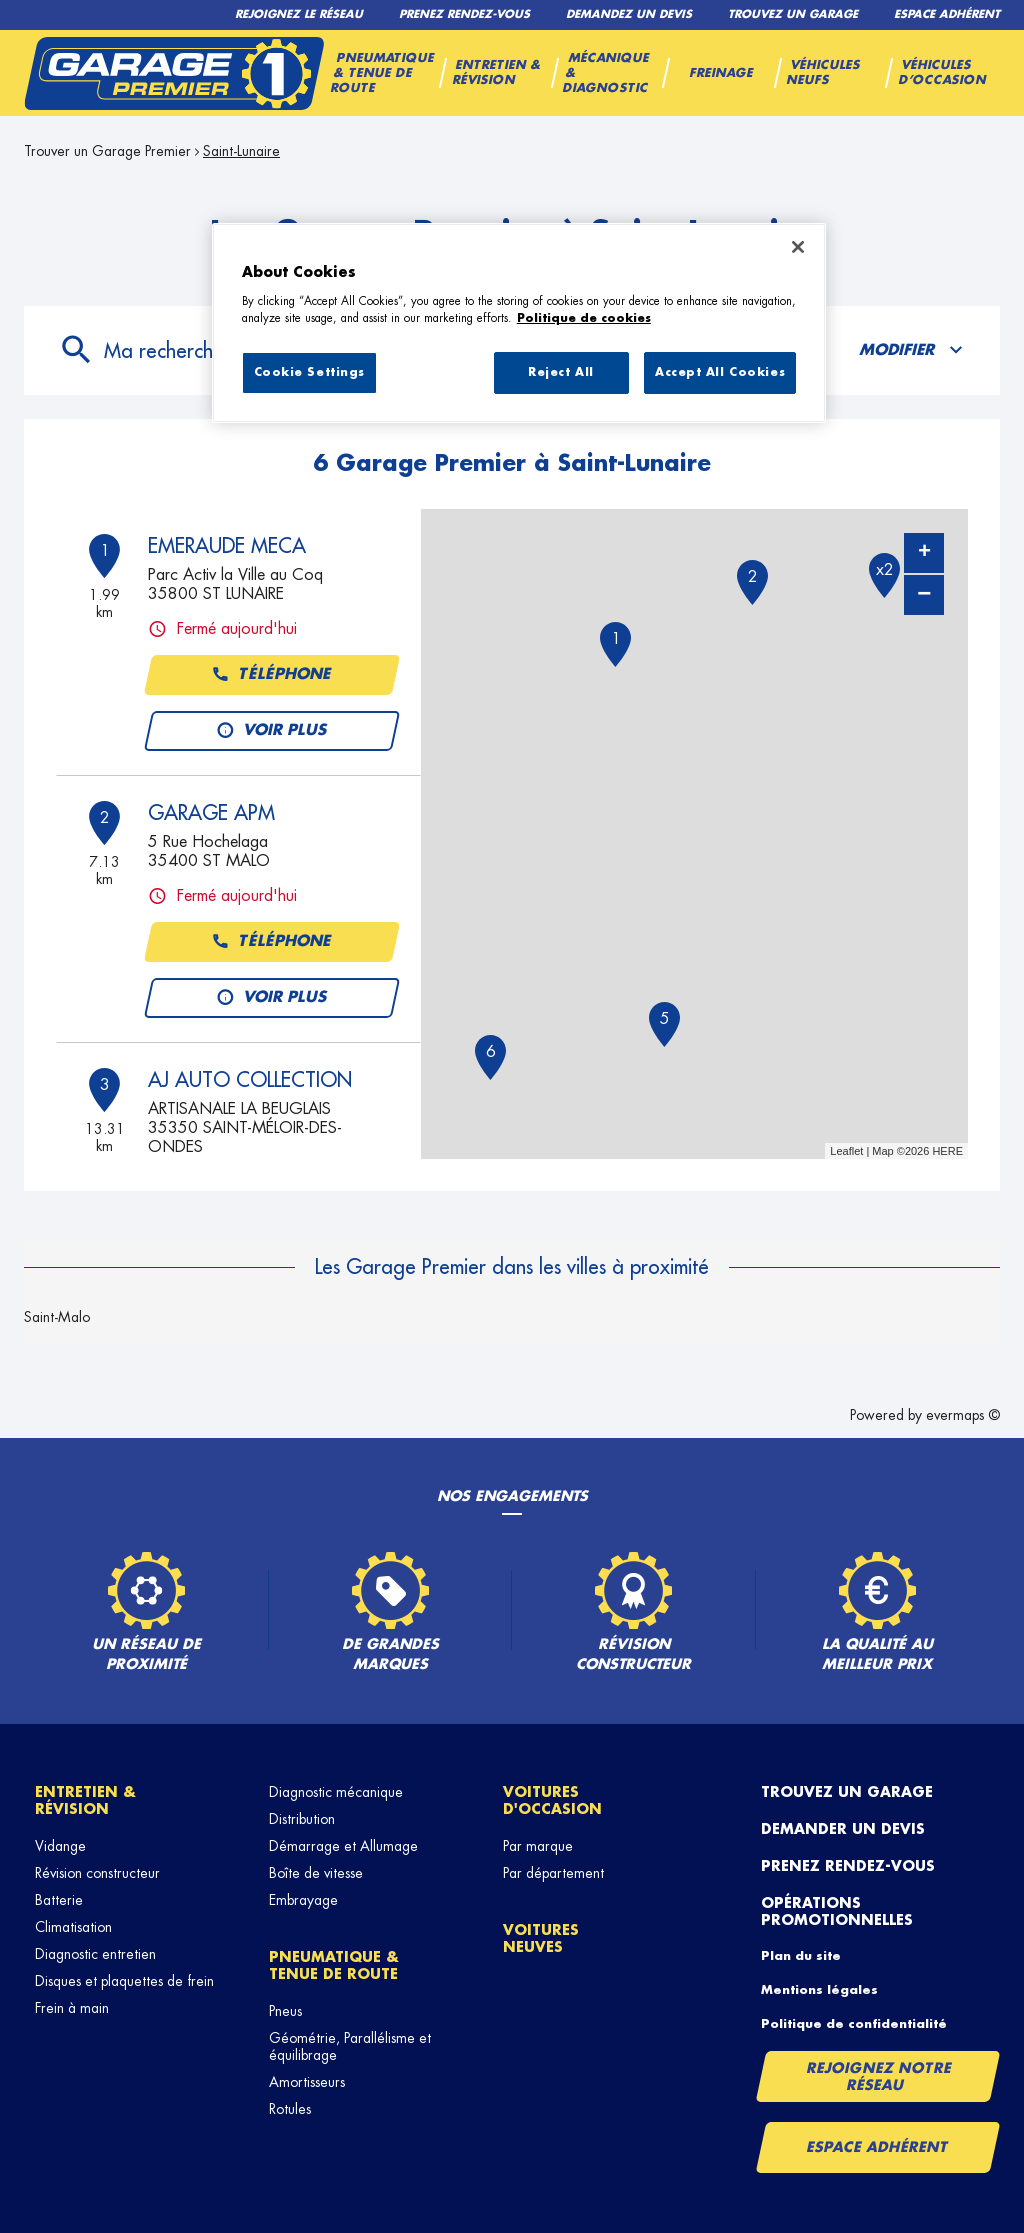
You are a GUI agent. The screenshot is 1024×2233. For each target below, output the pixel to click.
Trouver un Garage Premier (107, 151)
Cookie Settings (310, 372)
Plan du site (801, 1956)
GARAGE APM (211, 813)
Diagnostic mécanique (336, 1792)
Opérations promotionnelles (837, 1911)
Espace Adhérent (877, 2147)
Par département (553, 1873)
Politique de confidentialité (854, 2024)
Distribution (302, 1819)
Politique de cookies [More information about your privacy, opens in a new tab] (584, 318)
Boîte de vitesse (316, 1873)
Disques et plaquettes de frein (124, 1981)
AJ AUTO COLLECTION (250, 1080)
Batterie (59, 1900)
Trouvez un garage (847, 1792)
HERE (947, 1151)
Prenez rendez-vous (848, 1866)
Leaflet (846, 1151)
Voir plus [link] (272, 731)
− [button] (924, 594)
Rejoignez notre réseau (879, 2076)
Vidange (60, 1846)
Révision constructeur (97, 1873)
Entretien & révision (85, 1800)
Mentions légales (819, 1990)
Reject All (561, 372)
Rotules (290, 2109)
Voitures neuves (541, 1938)
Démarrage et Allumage (343, 1846)
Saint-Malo (57, 1317)
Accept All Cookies (720, 372)
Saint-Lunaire (241, 151)
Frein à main (72, 2008)
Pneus (285, 2011)
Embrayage (303, 1900)
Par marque (538, 1846)
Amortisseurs (307, 2082)
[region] (519, 323)
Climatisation (73, 1927)
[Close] (798, 247)
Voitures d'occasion (552, 1800)
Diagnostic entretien (95, 1954)
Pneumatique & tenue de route (334, 1965)
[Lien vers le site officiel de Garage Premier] (174, 73)
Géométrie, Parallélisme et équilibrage (350, 2046)
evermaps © (963, 1415)
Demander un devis (843, 1829)
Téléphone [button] (272, 675)
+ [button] (924, 553)
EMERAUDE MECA (227, 546)
